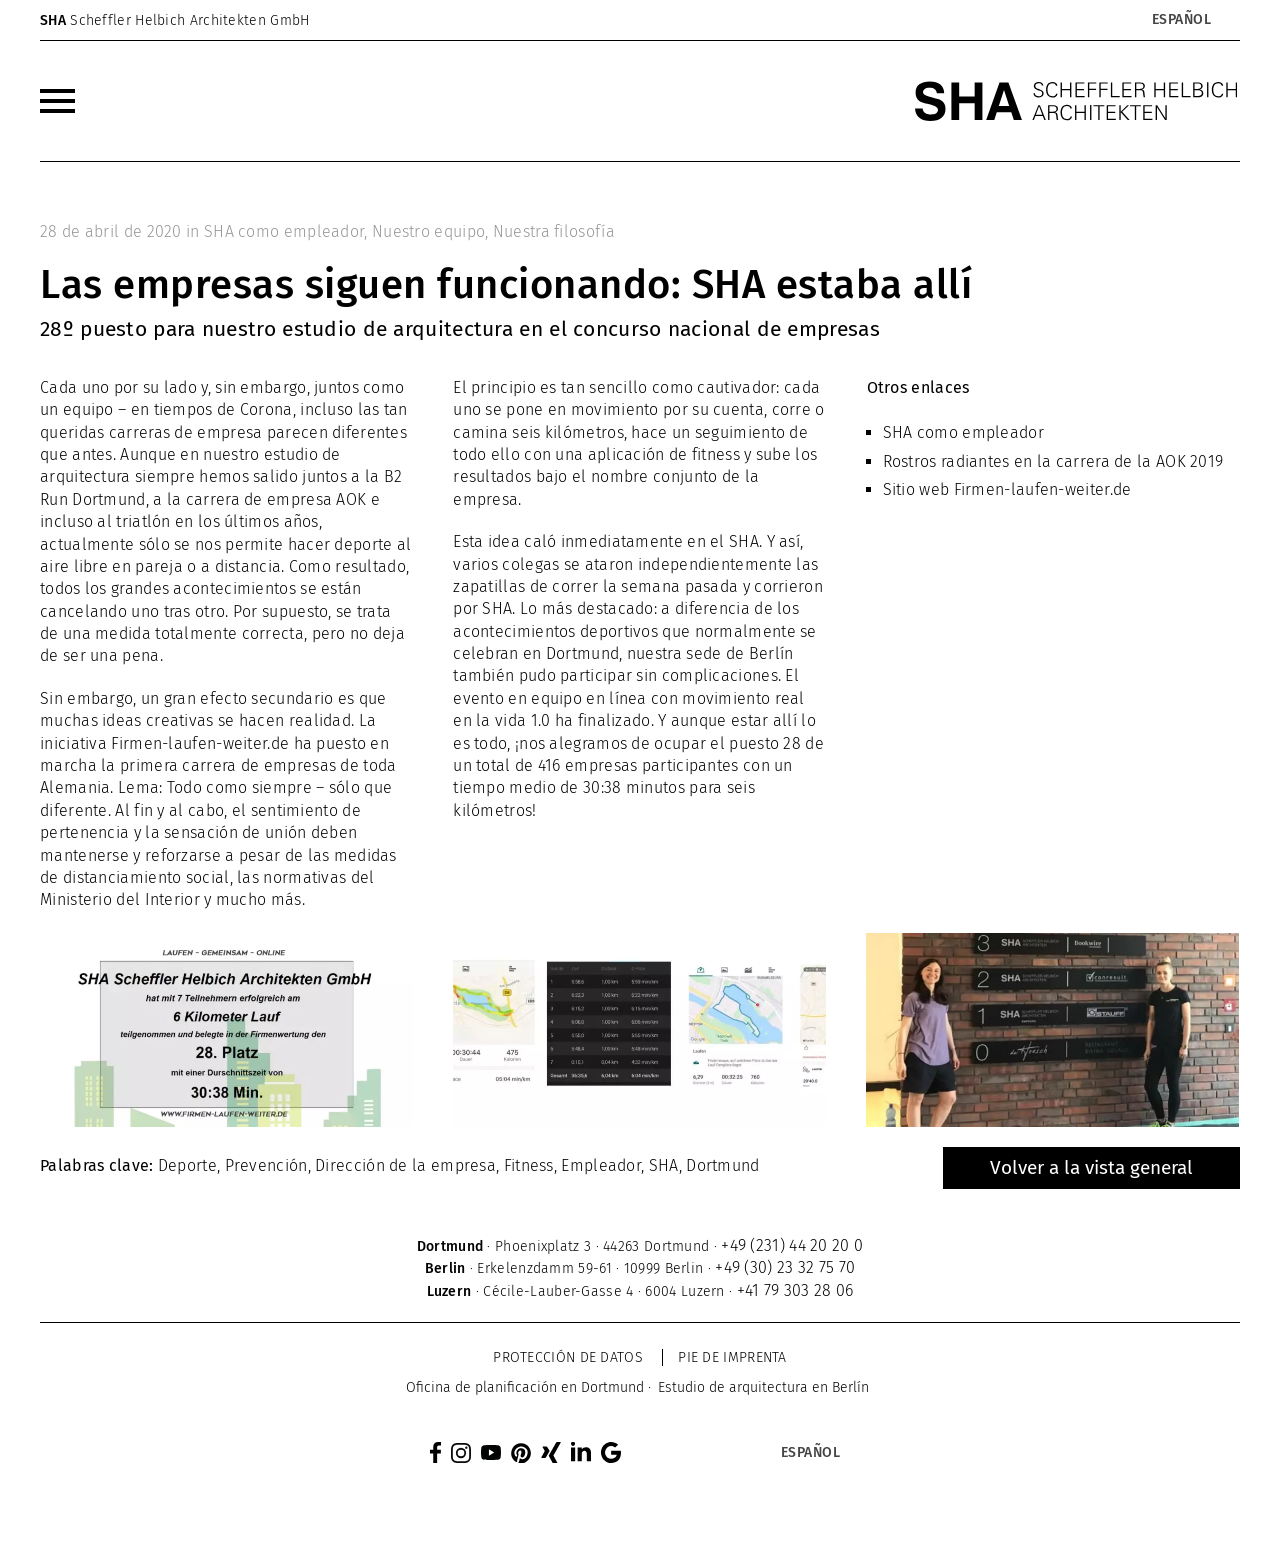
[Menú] (57, 101)
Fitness (529, 1165)
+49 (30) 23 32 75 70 (785, 1267)
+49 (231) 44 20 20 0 (792, 1245)
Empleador (601, 1165)
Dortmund (722, 1165)
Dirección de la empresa (405, 1165)
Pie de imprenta (732, 1357)
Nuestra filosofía (554, 231)
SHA (664, 1165)
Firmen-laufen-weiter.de (1043, 489)
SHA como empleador (284, 231)
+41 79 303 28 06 (795, 1290)
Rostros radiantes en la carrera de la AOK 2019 (1053, 461)
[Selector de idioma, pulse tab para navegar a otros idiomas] (1181, 20)
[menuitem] (57, 101)
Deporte (187, 1165)
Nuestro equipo (428, 231)
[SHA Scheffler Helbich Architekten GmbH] (1077, 101)
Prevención (266, 1165)
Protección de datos (568, 1357)
